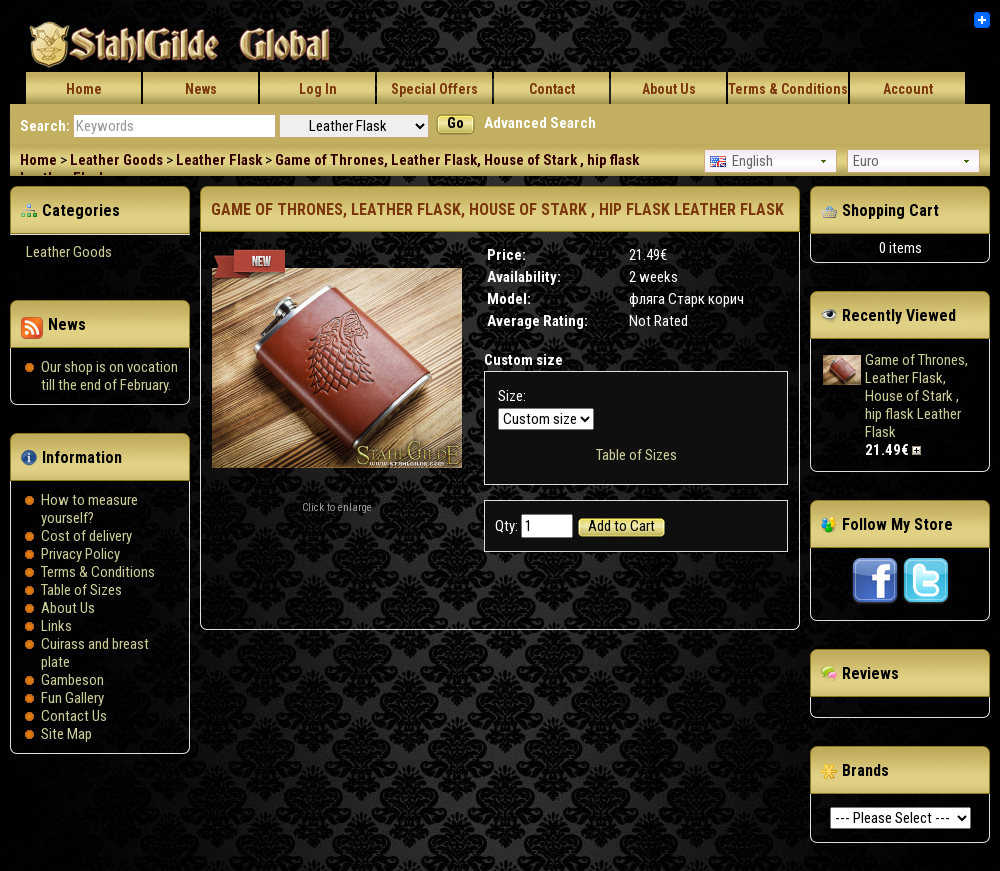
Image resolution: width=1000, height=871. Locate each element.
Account (908, 89)
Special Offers (434, 89)
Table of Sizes (81, 590)
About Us (669, 89)
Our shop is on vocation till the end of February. (109, 376)
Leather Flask (219, 160)
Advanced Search (540, 123)
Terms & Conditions (788, 89)
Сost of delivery (86, 536)
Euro (866, 161)
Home (84, 89)
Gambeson (72, 680)
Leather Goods (116, 160)
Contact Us (74, 716)
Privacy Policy (80, 554)
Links (56, 626)
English (741, 161)
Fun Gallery (72, 698)
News (201, 89)
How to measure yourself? (89, 509)
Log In (318, 89)
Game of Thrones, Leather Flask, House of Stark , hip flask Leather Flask (916, 396)
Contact (552, 89)
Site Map (66, 734)
